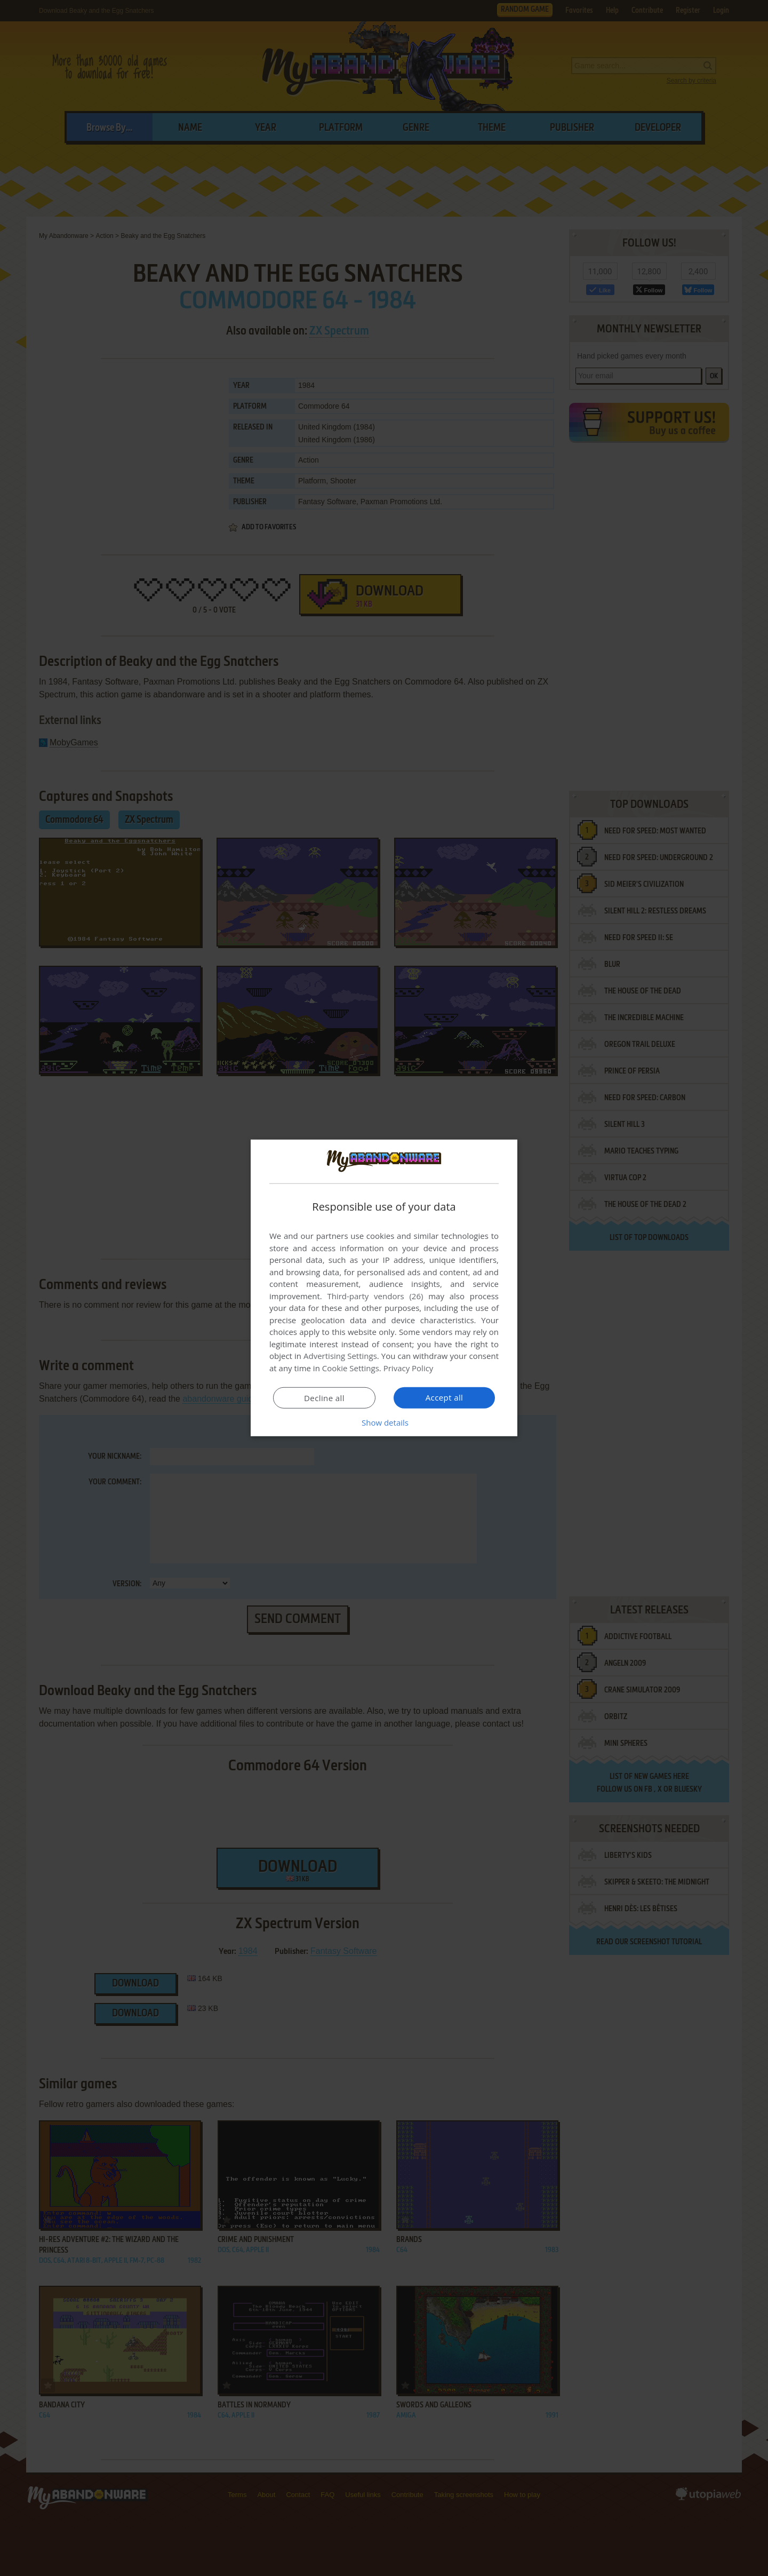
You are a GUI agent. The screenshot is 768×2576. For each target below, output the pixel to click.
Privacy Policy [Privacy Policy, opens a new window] (408, 1368)
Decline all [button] (324, 1398)
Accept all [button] (444, 1397)
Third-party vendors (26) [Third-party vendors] (375, 1296)
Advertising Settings (340, 1355)
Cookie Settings (350, 1368)
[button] (384, 1422)
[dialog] (384, 1288)
